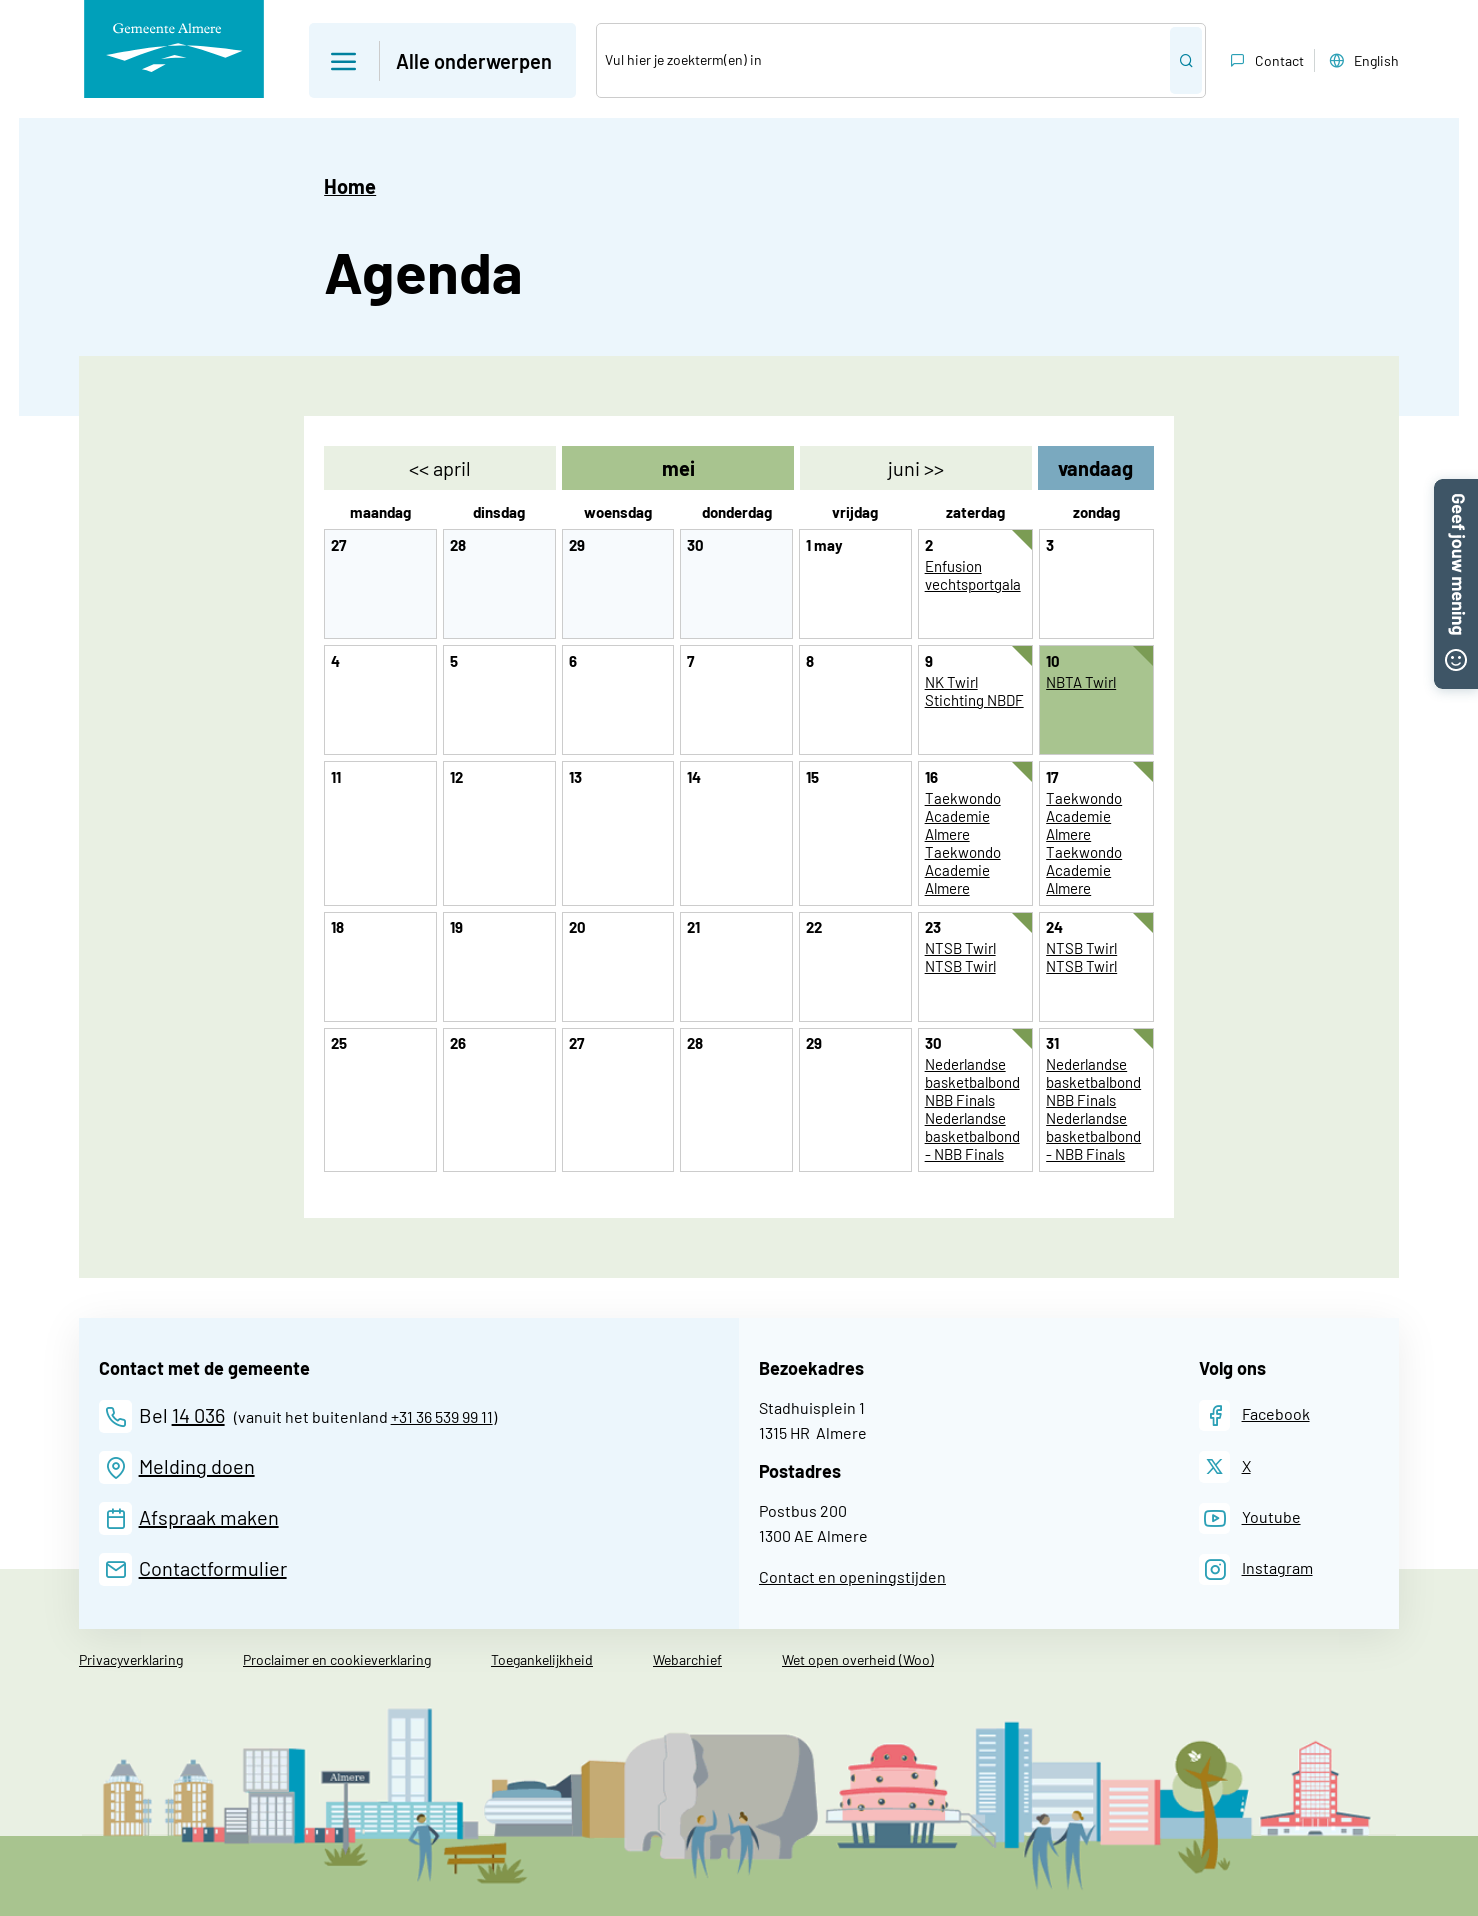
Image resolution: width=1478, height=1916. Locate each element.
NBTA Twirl (1081, 682)
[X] (1225, 1466)
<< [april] (440, 468)
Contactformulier (213, 1568)
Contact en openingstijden (852, 1576)
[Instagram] (1256, 1569)
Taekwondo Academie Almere (963, 816)
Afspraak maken (209, 1517)
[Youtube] (1250, 1518)
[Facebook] (1254, 1415)
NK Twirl (951, 682)
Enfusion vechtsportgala (973, 575)
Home (350, 186)
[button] (1456, 491)
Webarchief (687, 1659)
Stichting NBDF (974, 700)
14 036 (198, 1415)
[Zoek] (883, 60)
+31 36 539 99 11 (442, 1416)
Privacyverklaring (131, 1659)
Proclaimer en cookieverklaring (337, 1659)
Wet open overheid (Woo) (858, 1659)
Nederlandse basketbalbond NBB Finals (972, 1082)
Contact (1265, 61)
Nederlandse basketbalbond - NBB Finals (972, 1136)
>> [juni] (916, 468)
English (1362, 61)
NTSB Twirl (960, 948)
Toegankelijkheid (542, 1659)
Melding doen (197, 1466)
